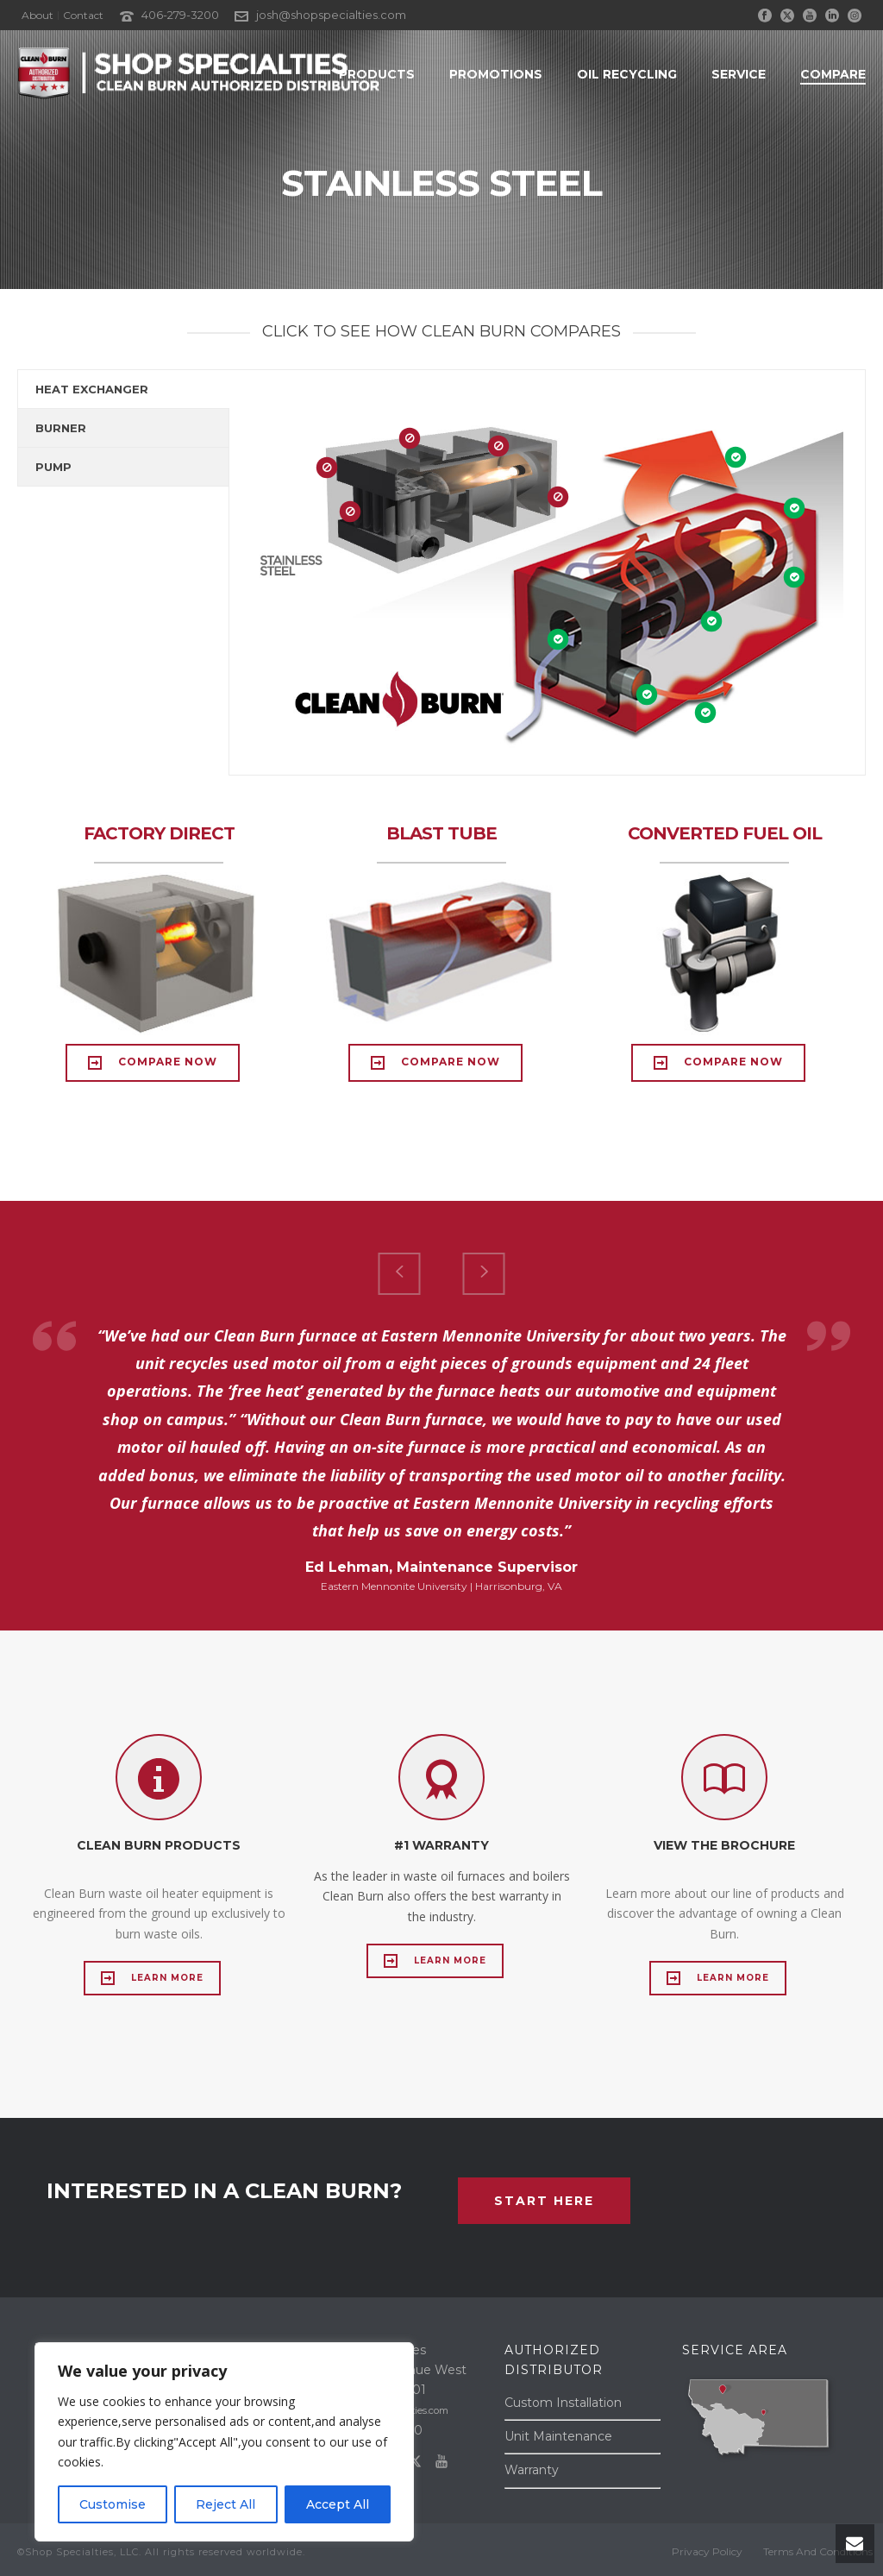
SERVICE (738, 74)
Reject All (225, 2504)
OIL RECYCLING (627, 74)
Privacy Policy (707, 2551)
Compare (833, 74)
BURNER (60, 428)
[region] (224, 2441)
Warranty (531, 2470)
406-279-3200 (180, 15)
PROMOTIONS (495, 74)
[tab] (123, 389)
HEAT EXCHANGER (91, 389)
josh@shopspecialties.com (331, 15)
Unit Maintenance (558, 2436)
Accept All (337, 2504)
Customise (112, 2504)
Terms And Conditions (818, 2551)
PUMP (53, 467)
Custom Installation (563, 2402)
